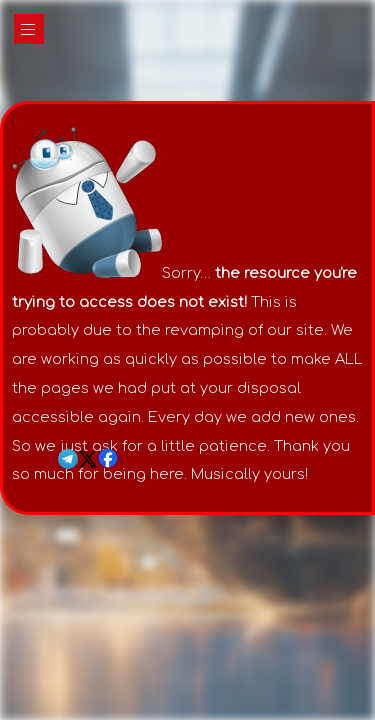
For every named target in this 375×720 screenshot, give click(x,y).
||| (29, 29)
